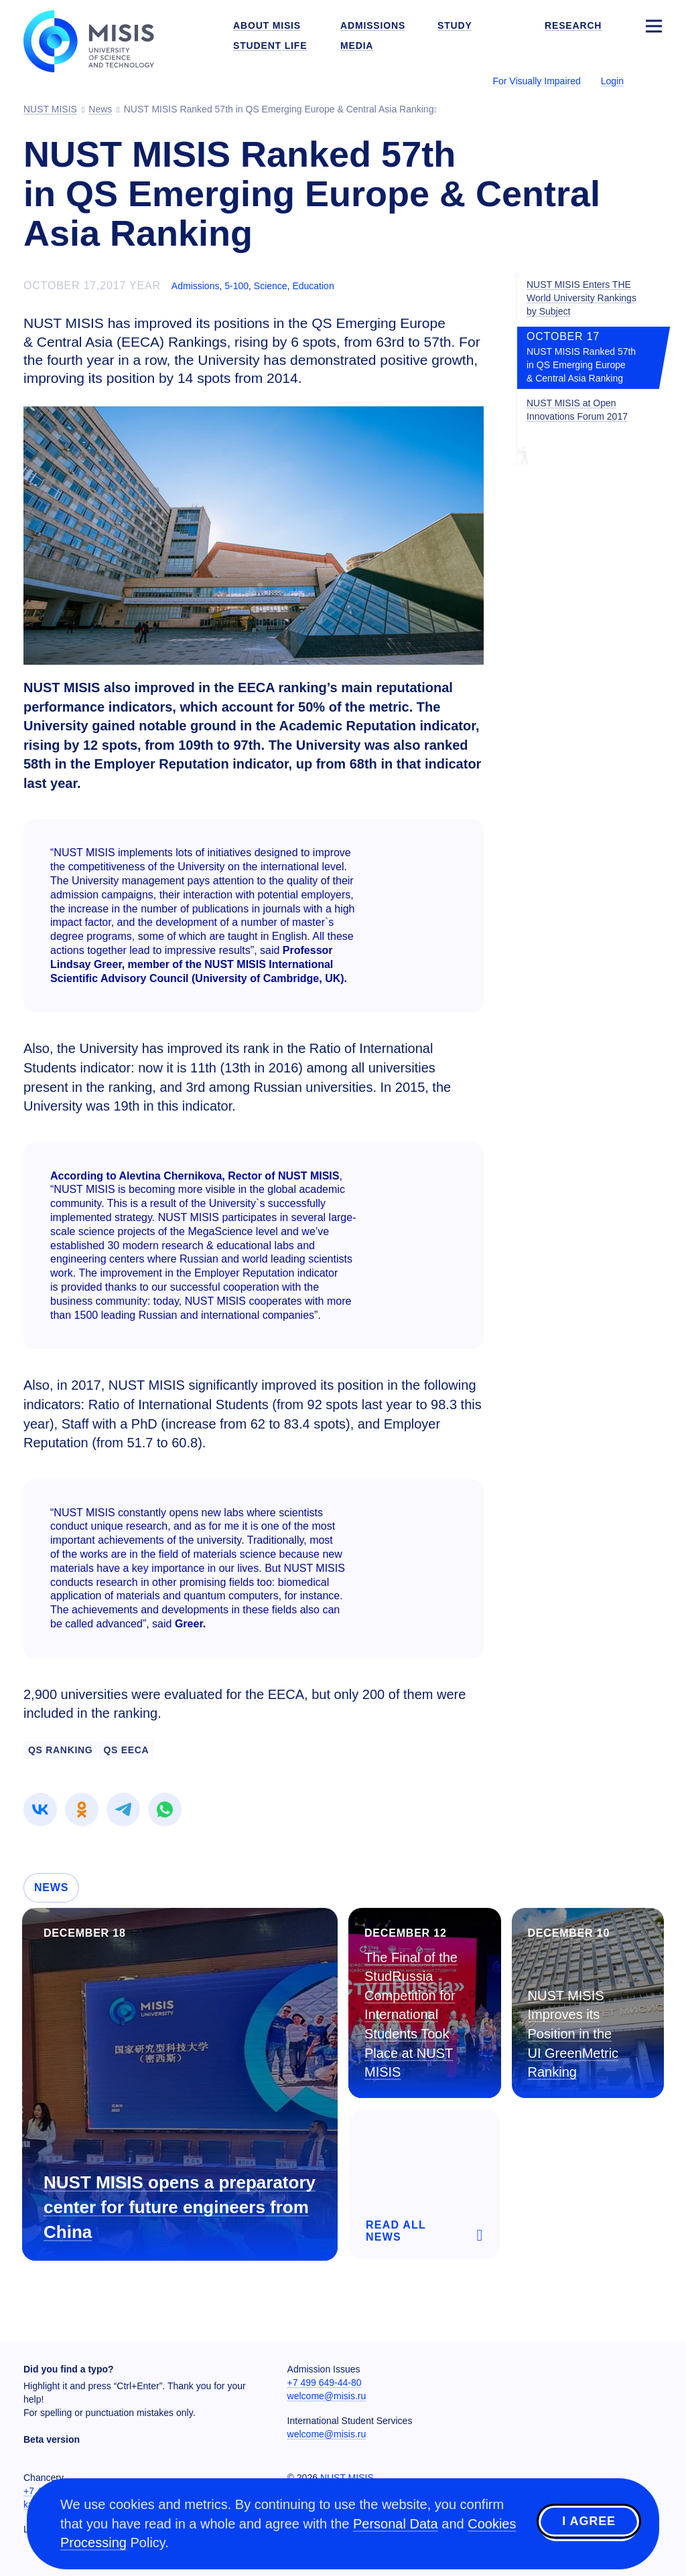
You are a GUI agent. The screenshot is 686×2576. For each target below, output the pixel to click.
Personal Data (395, 2523)
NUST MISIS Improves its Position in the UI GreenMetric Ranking (573, 2033)
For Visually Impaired (536, 81)
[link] (40, 1809)
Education (313, 285)
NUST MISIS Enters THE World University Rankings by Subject (581, 298)
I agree (589, 2521)
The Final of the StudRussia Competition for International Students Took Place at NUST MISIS (411, 2014)
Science (270, 285)
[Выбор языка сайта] (653, 80)
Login (612, 81)
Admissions (196, 285)
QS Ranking (60, 1750)
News (51, 1887)
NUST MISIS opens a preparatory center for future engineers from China (180, 2207)
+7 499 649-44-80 (324, 2382)
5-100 (236, 285)
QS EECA (126, 1750)
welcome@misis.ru (326, 2396)
